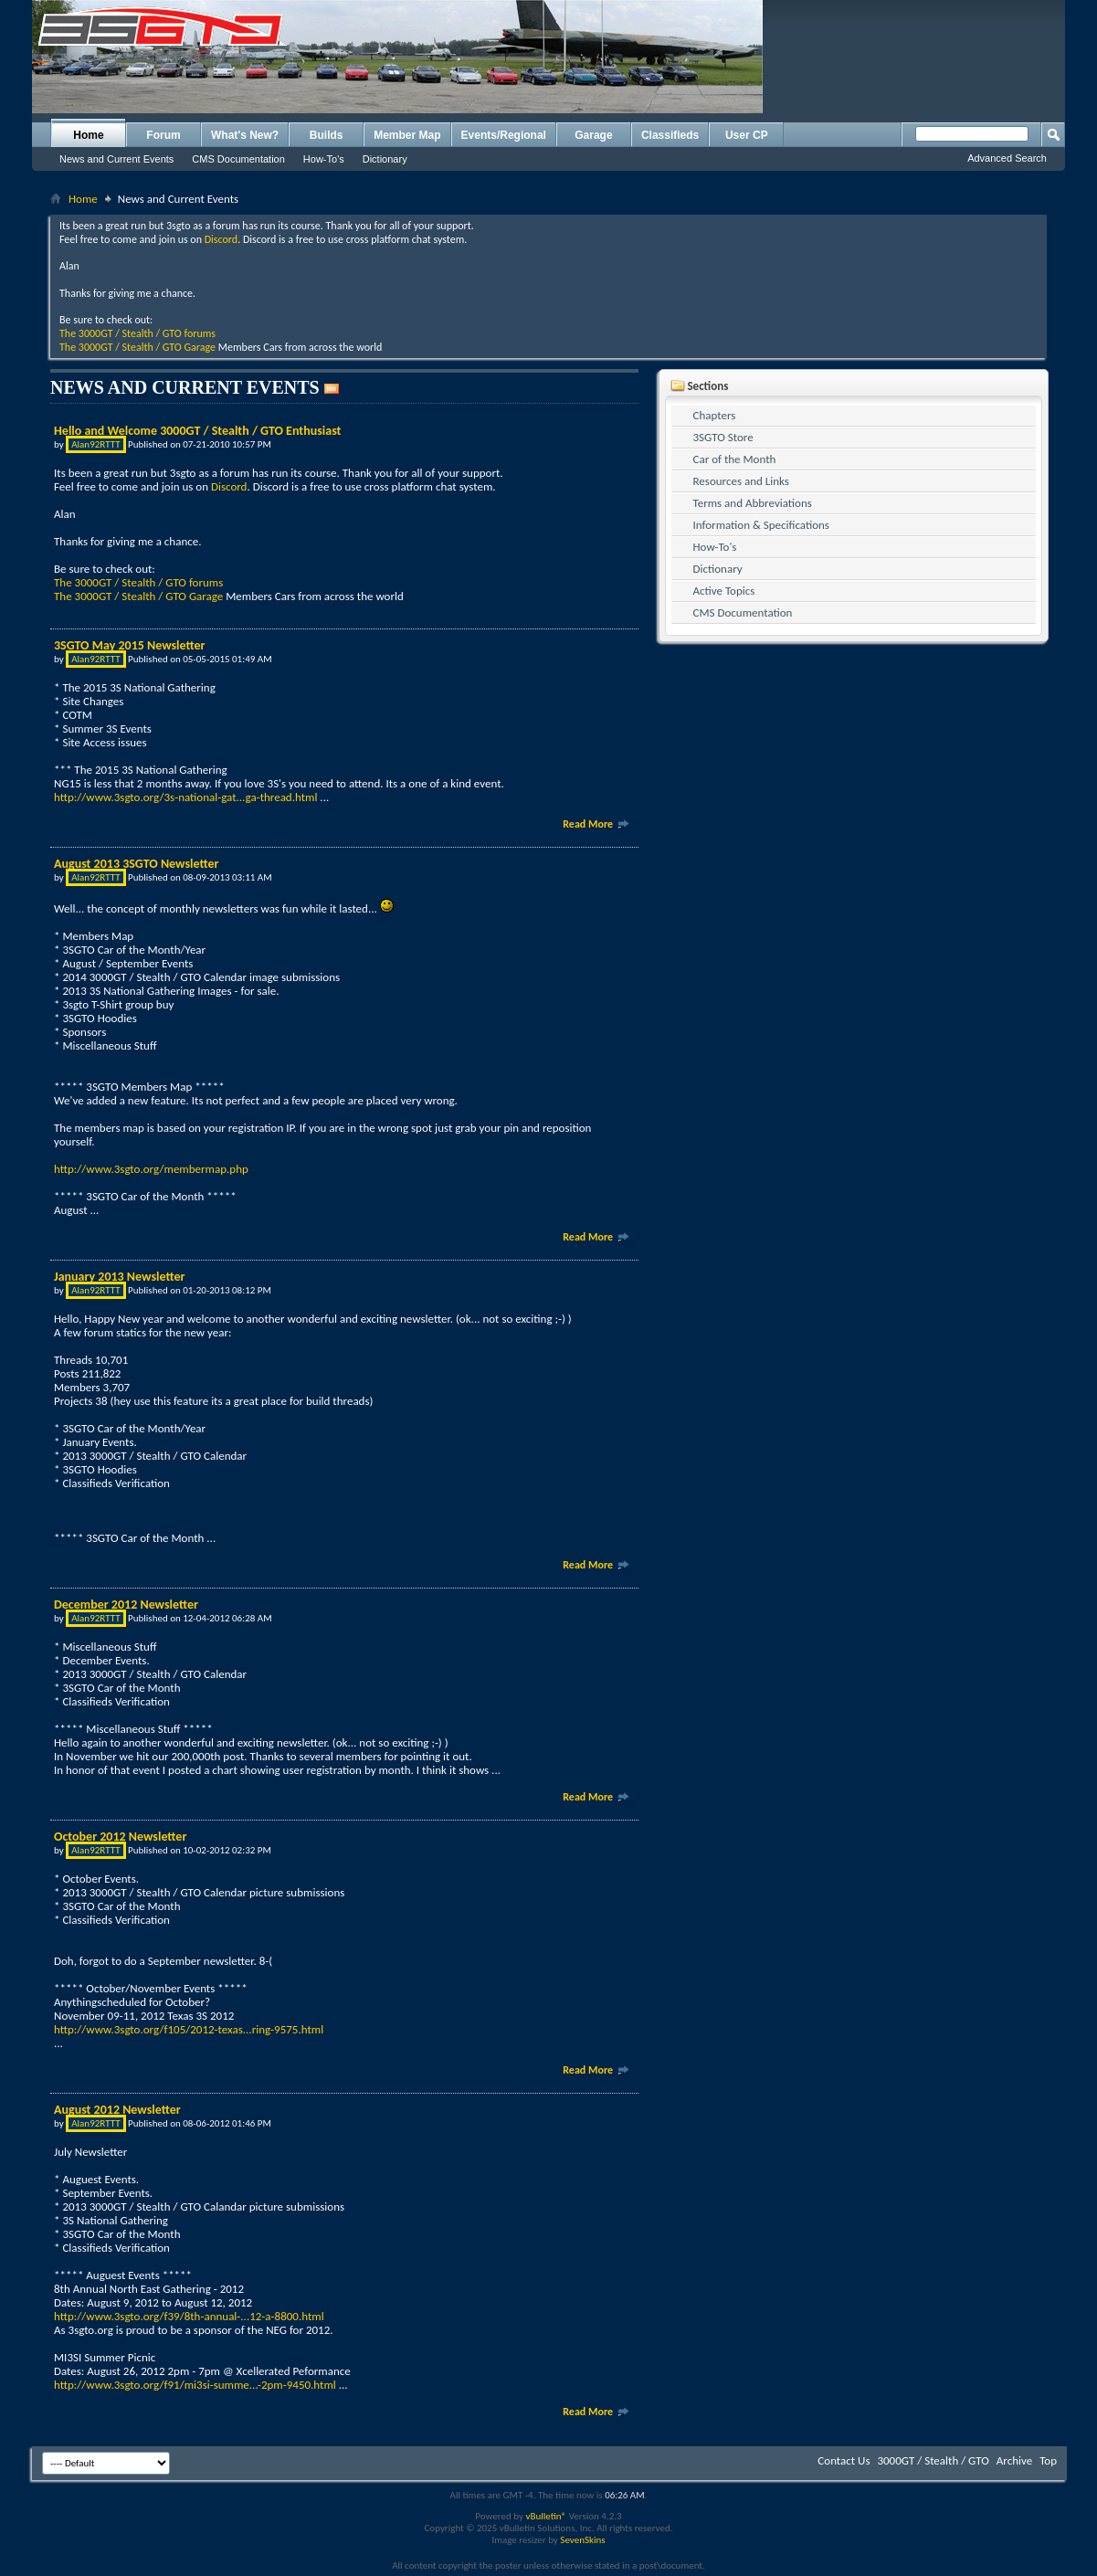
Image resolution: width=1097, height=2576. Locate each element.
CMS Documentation (238, 158)
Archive (1014, 2460)
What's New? (245, 135)
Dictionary (385, 158)
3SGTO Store (723, 437)
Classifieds (670, 135)
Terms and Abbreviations (752, 503)
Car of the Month (734, 459)
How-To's (323, 158)
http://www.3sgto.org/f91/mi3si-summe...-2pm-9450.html (195, 2384)
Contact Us (843, 2460)
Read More (596, 824)
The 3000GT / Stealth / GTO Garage (137, 347)
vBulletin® (545, 2516)
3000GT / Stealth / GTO (932, 2460)
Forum (163, 135)
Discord (221, 239)
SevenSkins (582, 2540)
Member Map (407, 135)
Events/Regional (503, 135)
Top (1048, 2460)
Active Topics (724, 590)
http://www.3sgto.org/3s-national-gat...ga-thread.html (185, 797)
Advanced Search (1007, 158)
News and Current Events (116, 158)
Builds (326, 135)
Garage (593, 135)
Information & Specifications (761, 525)
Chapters (714, 415)
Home (88, 135)
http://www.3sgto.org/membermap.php (151, 1169)
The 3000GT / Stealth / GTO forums (137, 333)
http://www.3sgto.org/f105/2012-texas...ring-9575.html (188, 2029)
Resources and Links (741, 481)
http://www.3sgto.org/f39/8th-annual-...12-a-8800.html (189, 2316)
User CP (746, 135)
